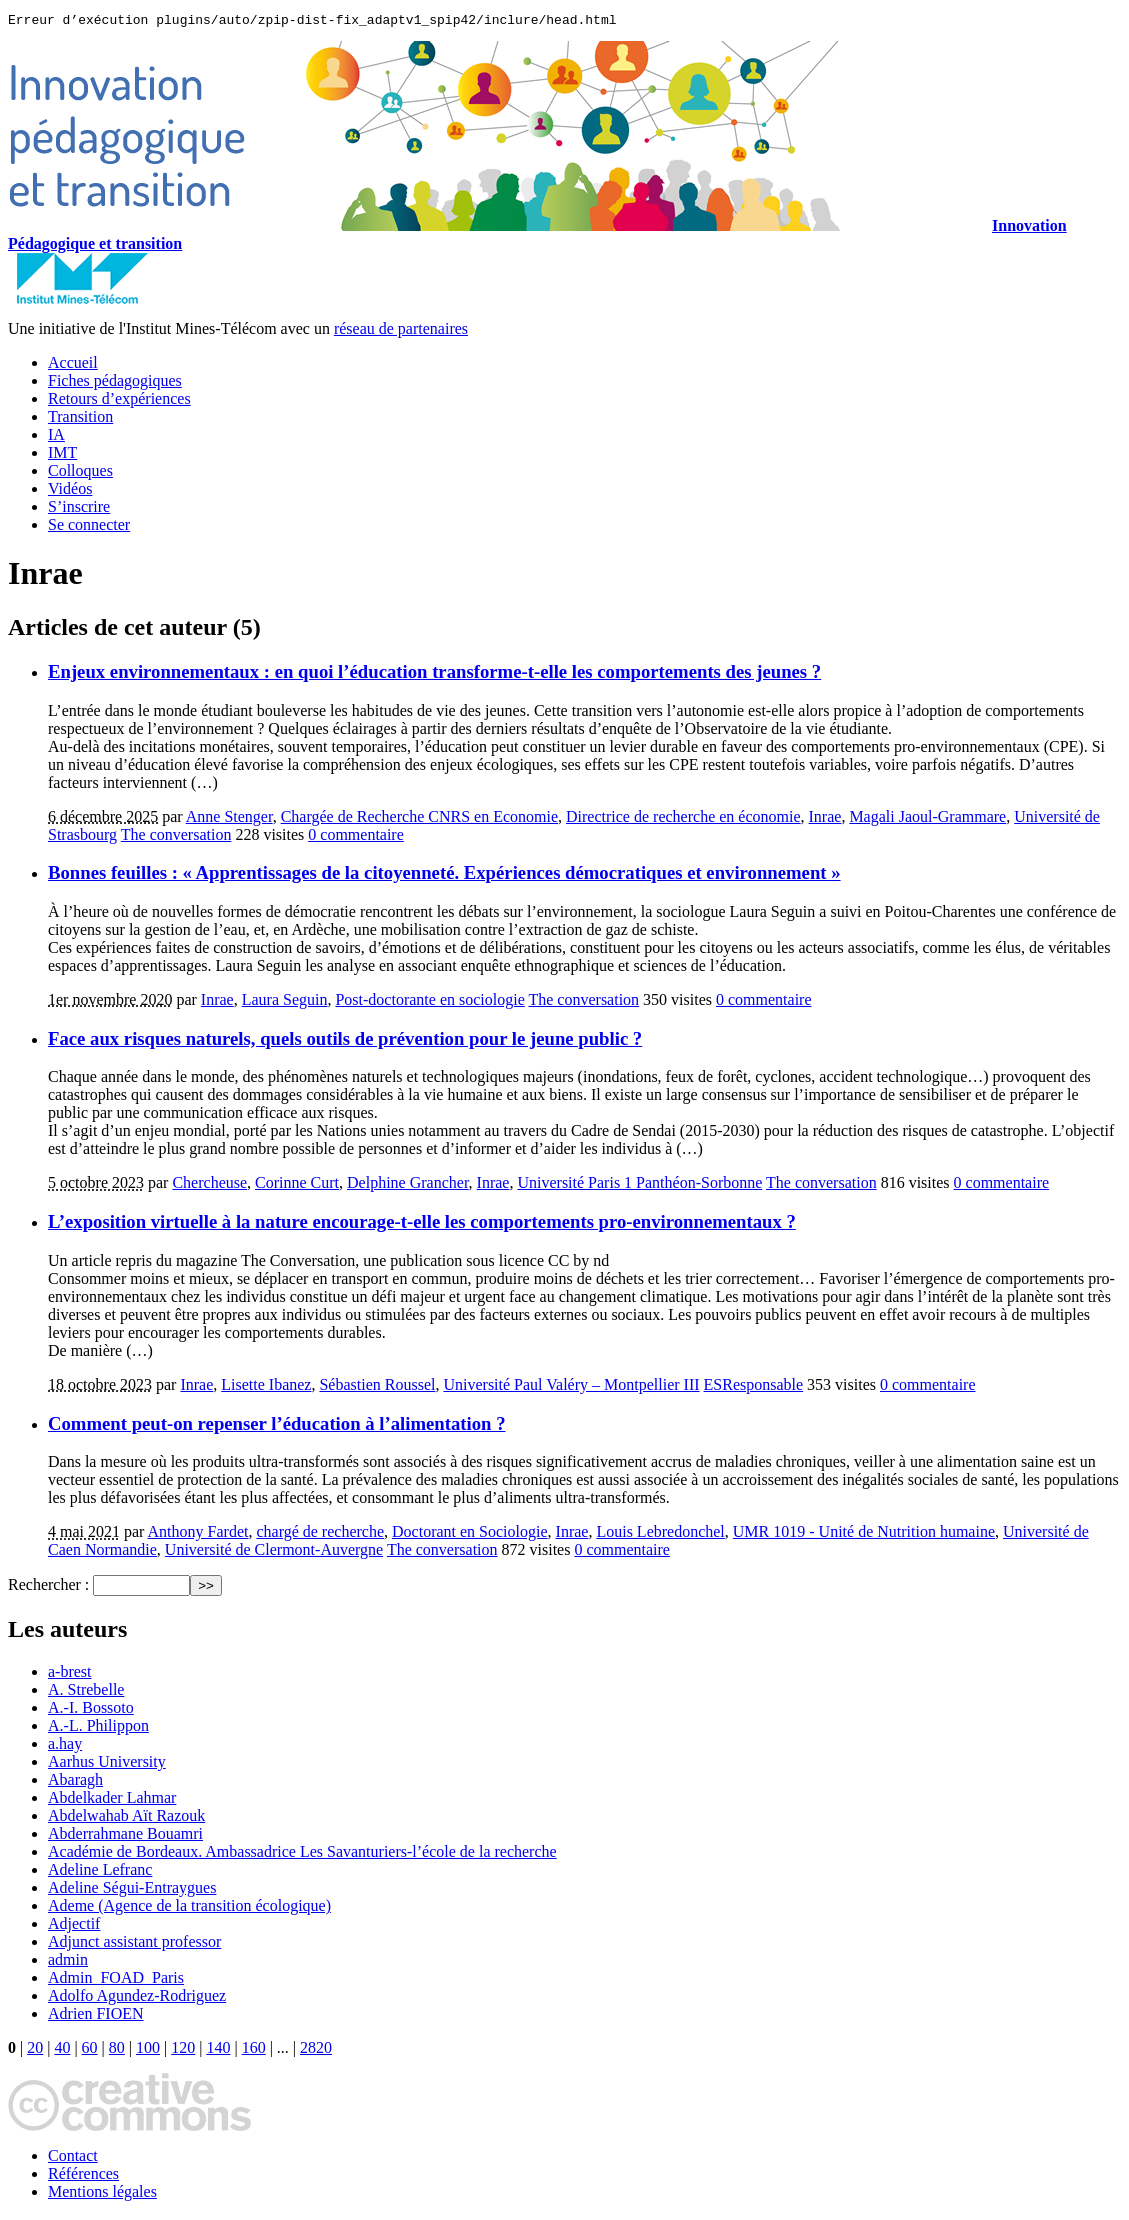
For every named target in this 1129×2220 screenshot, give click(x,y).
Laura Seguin (285, 1002)
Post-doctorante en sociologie (429, 1002)
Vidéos (70, 491)
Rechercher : (48, 1587)
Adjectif (74, 1926)
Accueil (73, 365)
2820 (316, 2050)
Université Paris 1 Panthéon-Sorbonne (639, 1185)
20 (35, 2050)
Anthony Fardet (198, 1534)
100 (148, 2050)
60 (90, 2050)
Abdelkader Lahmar (112, 1800)
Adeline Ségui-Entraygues (132, 1890)
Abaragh (75, 1782)
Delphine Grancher (408, 1185)
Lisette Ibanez (266, 1387)
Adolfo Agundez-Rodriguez (137, 1998)
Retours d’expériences (119, 401)
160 (254, 2050)
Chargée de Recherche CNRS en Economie (419, 819)
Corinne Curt (297, 1185)
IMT (62, 455)
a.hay (65, 1746)
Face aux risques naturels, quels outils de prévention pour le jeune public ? (345, 1041)
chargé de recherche (320, 1534)
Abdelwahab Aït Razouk (126, 1818)
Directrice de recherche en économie (683, 819)
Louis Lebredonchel (660, 1534)
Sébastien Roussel (377, 1387)
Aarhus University (107, 1764)
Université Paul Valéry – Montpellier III (571, 1387)
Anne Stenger (229, 819)
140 (218, 2050)
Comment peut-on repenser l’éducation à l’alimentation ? (277, 1426)
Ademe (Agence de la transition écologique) (189, 1908)
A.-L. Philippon (98, 1728)
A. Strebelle (86, 1692)
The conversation (176, 837)
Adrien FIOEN (96, 2016)
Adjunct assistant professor (134, 1944)
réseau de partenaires (401, 331)
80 (117, 2050)
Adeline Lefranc (100, 1872)
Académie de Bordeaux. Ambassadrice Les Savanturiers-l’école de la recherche (302, 1854)
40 (62, 2050)
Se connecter (89, 527)
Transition (80, 419)
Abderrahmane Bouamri (125, 1836)
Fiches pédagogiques (115, 383)
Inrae (825, 819)
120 (183, 2050)
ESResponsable (754, 1387)
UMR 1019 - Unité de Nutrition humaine (864, 1534)
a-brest (70, 1674)
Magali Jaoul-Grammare (927, 819)
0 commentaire (356, 837)
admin (68, 1962)
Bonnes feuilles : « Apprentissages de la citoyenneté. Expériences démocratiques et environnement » (444, 875)
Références (83, 2176)
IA (56, 437)
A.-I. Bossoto (91, 1710)
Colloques (80, 473)
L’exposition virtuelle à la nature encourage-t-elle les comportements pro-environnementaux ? (422, 1224)
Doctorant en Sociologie (470, 1534)
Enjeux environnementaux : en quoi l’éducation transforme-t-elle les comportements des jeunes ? (434, 674)
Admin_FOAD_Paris (116, 1980)
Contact (73, 2158)
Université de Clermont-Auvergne (274, 1552)
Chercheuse (209, 1185)
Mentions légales (102, 2194)
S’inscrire (79, 509)
